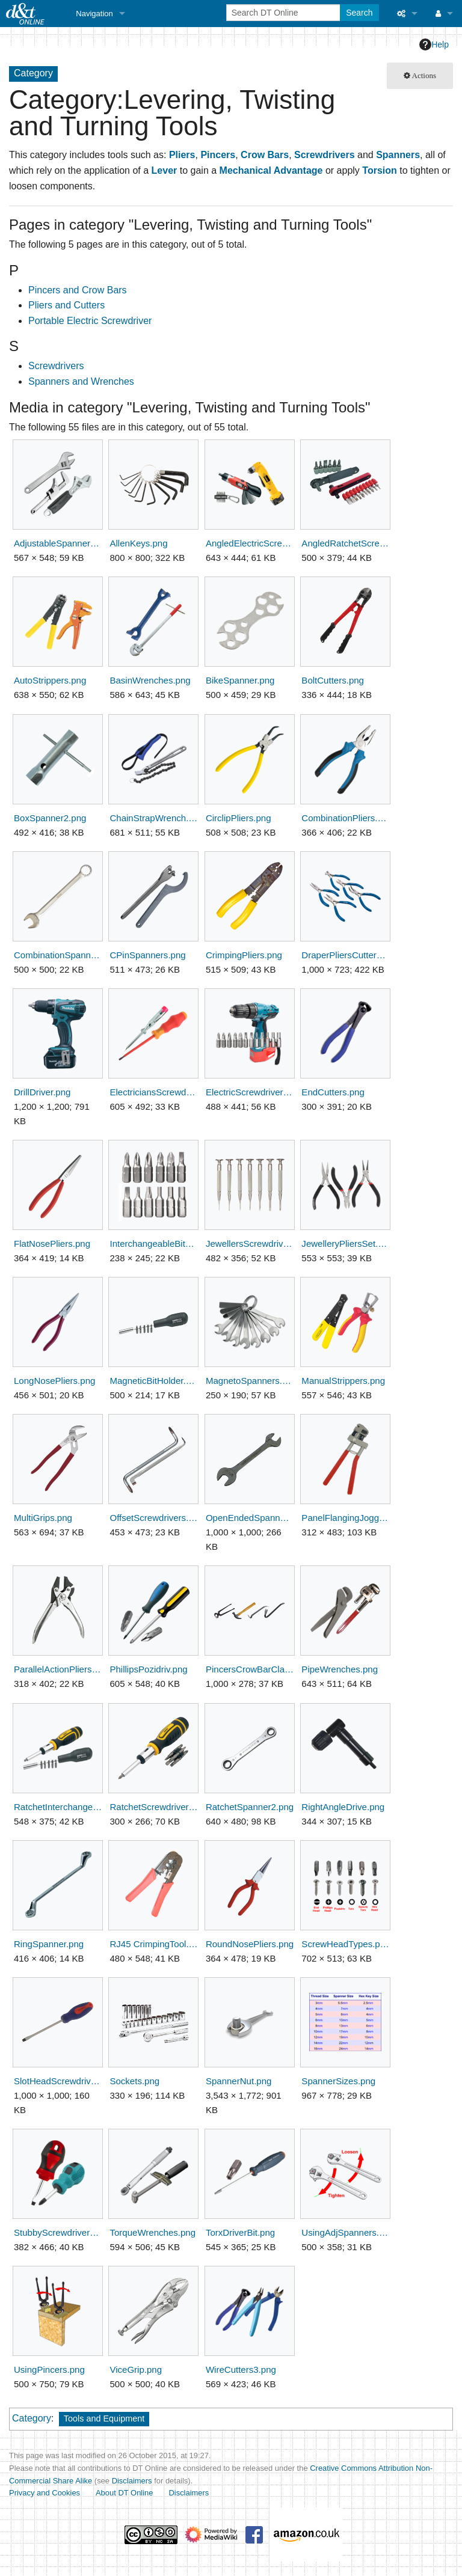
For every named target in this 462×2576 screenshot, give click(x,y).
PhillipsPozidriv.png (148, 1669)
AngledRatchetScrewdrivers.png (345, 543)
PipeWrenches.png (339, 1669)
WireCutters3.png (241, 2369)
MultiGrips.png (43, 1518)
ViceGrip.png (135, 2369)
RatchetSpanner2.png (250, 1807)
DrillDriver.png (42, 1092)
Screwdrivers (324, 155)
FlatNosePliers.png (52, 1243)
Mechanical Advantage (271, 170)
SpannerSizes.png (338, 2081)
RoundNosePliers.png (250, 1944)
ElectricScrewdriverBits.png (250, 1092)
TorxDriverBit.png (240, 2232)
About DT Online (124, 2492)
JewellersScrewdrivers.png (250, 1243)
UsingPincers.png (49, 2369)
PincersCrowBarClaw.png (250, 1669)
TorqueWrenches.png (152, 2232)
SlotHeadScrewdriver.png (58, 2081)
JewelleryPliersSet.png (345, 1243)
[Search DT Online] (284, 12)
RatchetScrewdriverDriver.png (153, 1807)
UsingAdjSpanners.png (345, 2232)
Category (31, 2418)
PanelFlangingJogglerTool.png (345, 1518)
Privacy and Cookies (44, 2492)
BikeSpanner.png (240, 680)
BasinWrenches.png (149, 680)
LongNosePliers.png (54, 1380)
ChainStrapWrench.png (153, 818)
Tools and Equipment (104, 2418)
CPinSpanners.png (147, 955)
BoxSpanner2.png (50, 818)
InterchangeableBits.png (153, 1243)
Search (359, 12)
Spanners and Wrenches (81, 381)
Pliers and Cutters (66, 305)
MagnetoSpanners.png (250, 1380)
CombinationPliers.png (345, 818)
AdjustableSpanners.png (58, 543)
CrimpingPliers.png (244, 955)
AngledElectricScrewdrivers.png (250, 543)
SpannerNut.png (238, 2081)
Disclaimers (132, 2480)
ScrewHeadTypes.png (345, 1944)
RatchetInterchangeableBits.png (58, 1807)
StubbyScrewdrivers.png (58, 2232)
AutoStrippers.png (50, 680)
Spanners (398, 155)
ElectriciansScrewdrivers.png (153, 1092)
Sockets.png (134, 2081)
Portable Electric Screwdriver (90, 321)
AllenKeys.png (138, 543)
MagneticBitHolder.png (153, 1380)
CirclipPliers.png (238, 818)
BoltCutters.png (332, 680)
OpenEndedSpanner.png (250, 1518)
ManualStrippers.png (343, 1380)
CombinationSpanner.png (58, 955)
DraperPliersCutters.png (345, 955)
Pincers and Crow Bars (77, 290)
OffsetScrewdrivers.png (153, 1518)
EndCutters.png (332, 1092)
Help (434, 44)
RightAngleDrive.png (342, 1807)
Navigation (94, 13)
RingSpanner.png (49, 1944)
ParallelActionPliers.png (58, 1669)
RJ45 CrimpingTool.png (153, 1944)
